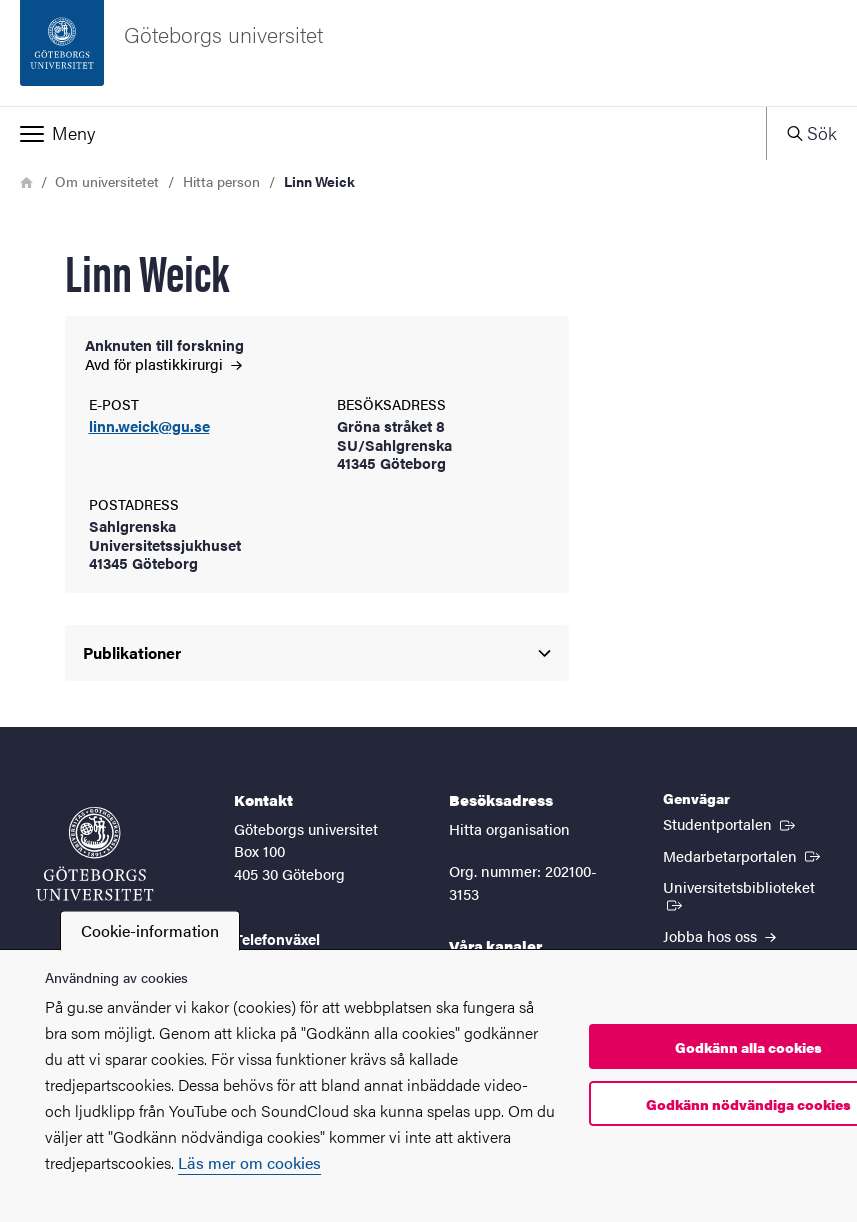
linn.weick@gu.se (149, 426)
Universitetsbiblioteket (750, 894)
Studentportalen (731, 823)
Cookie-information (150, 930)
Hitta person (221, 181)
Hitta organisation (509, 828)
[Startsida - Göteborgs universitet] (428, 53)
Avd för (163, 363)
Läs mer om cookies (249, 1162)
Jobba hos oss (719, 935)
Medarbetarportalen (743, 855)
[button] (383, 133)
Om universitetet (107, 181)
